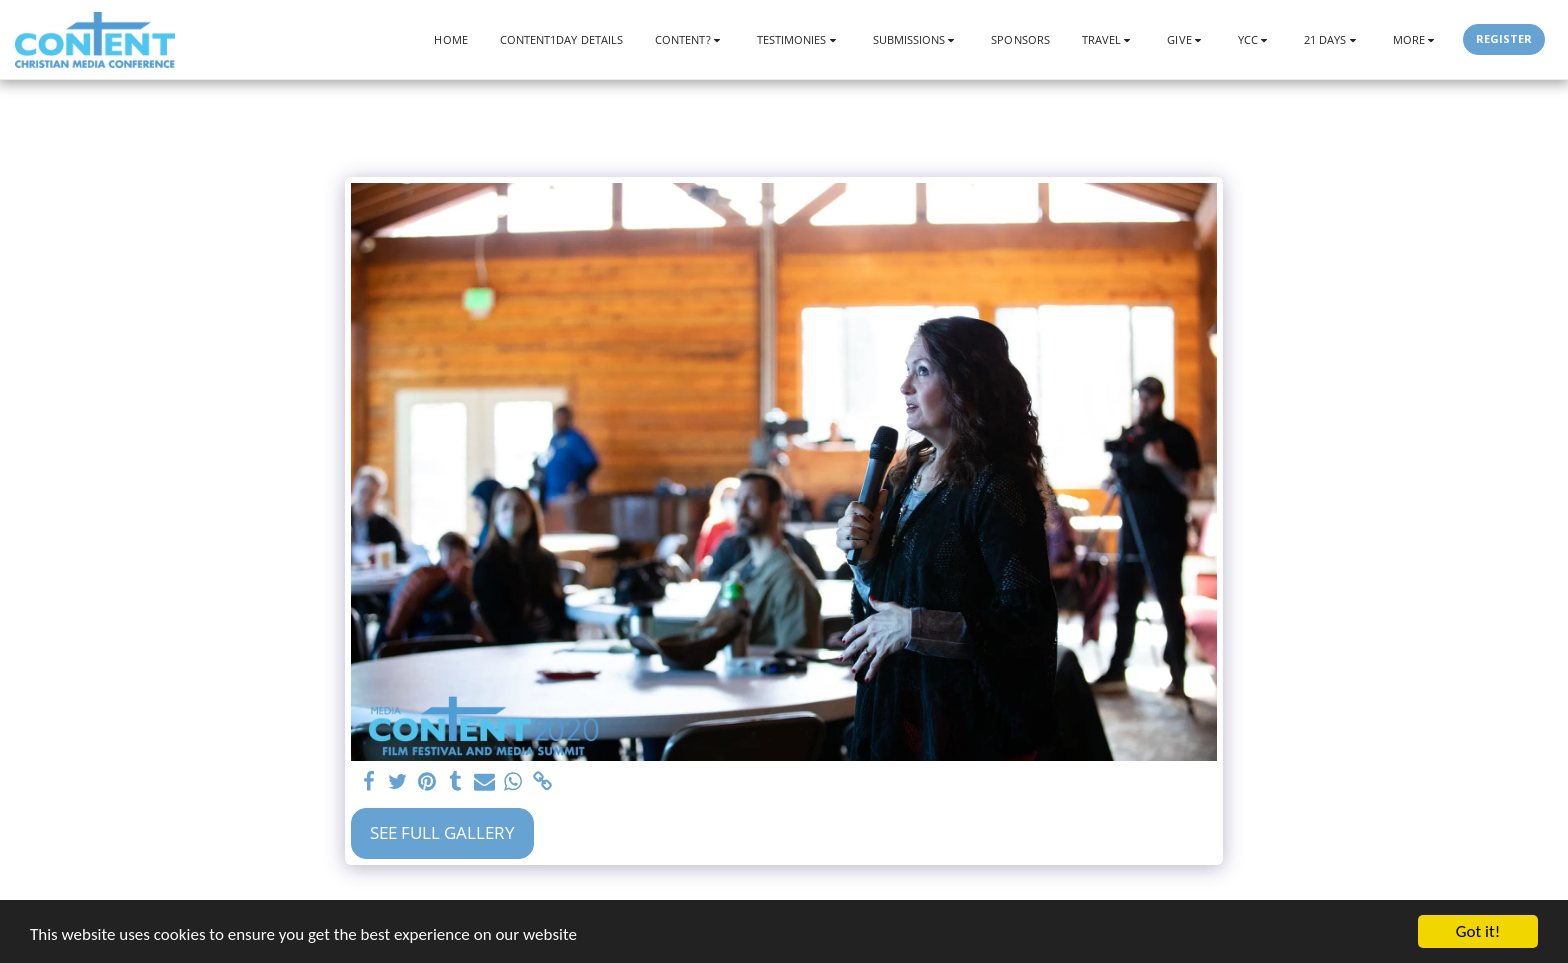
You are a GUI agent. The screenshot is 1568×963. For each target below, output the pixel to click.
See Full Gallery (442, 832)
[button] (690, 39)
